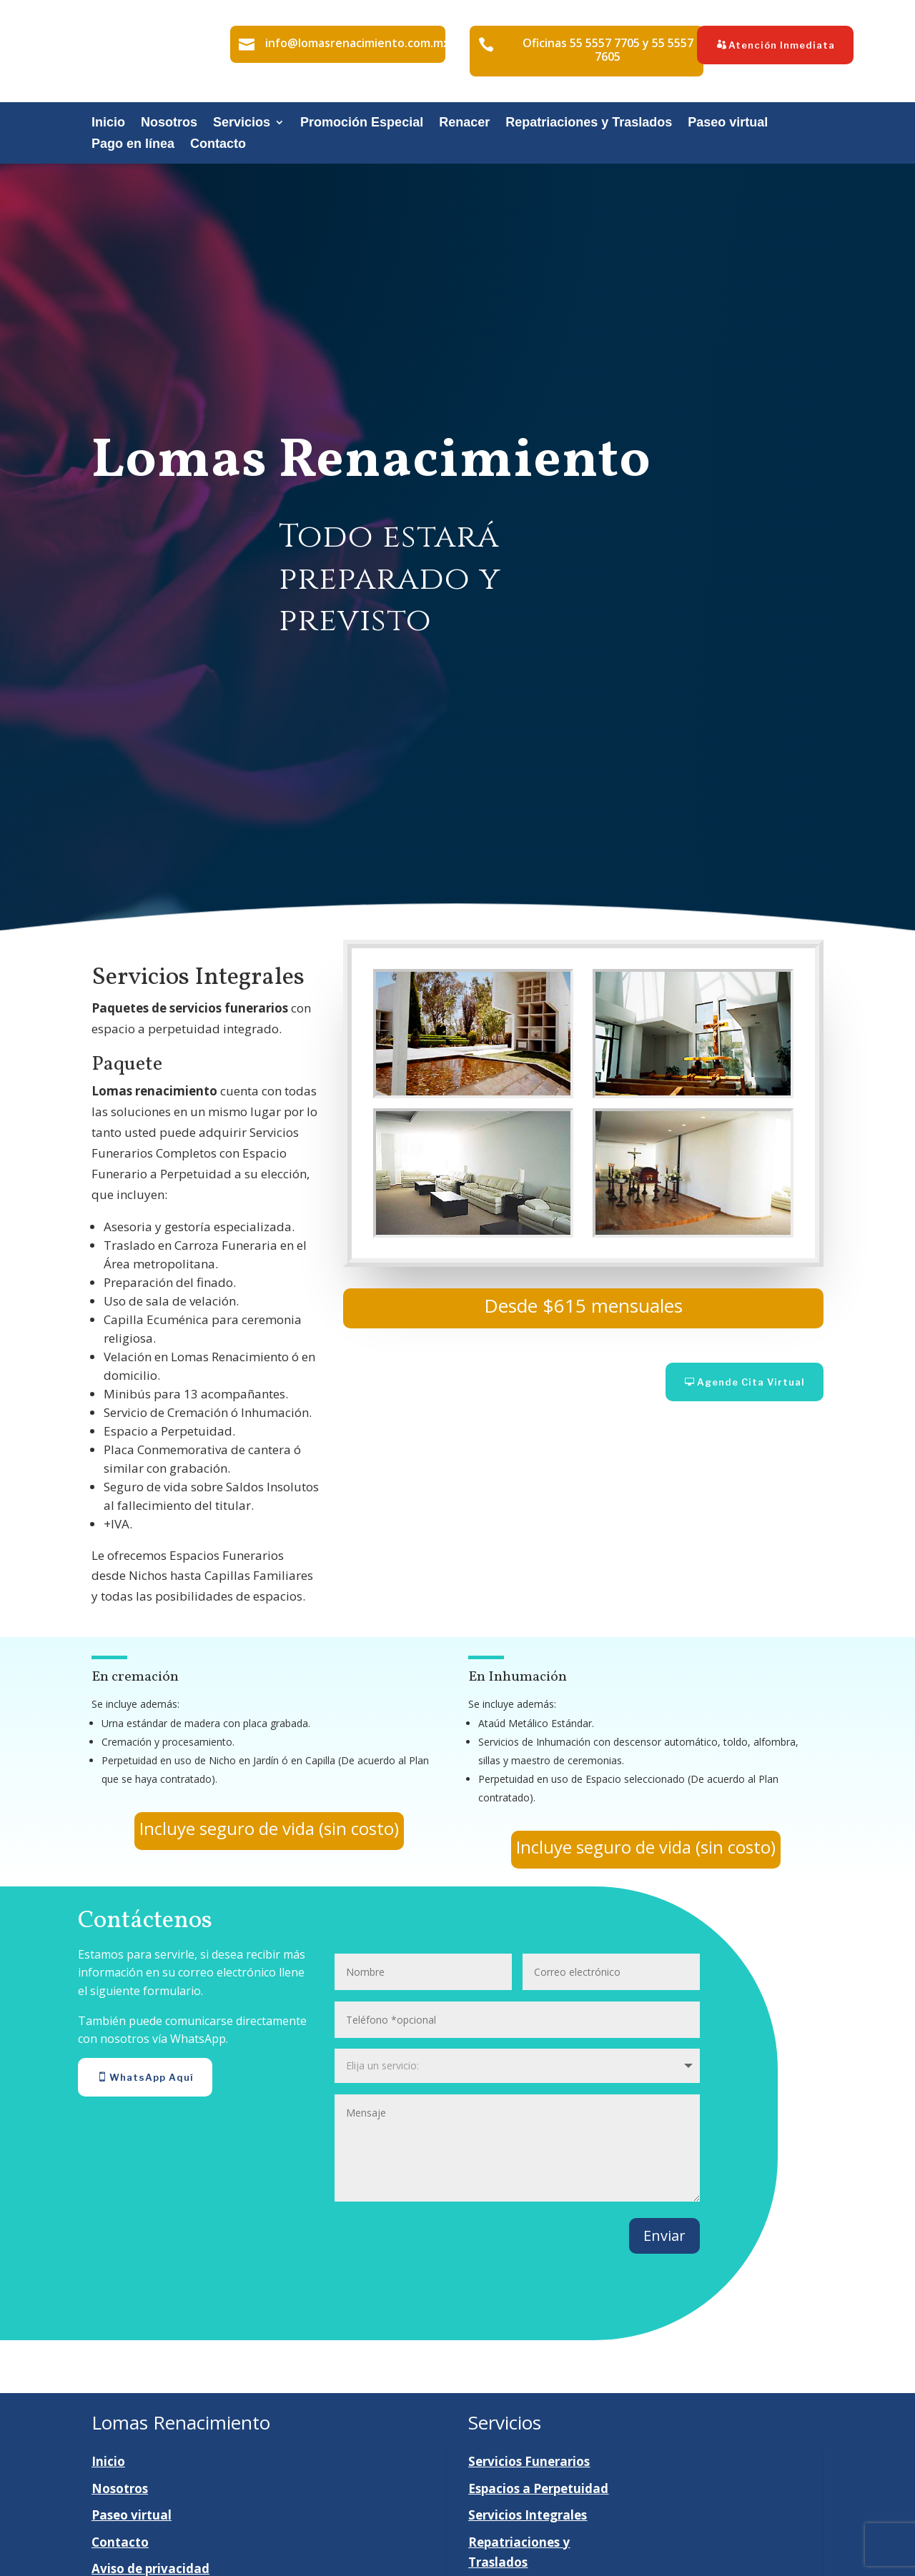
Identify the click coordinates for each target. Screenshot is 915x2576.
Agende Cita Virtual (751, 1382)
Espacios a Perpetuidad (538, 2488)
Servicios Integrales (527, 2515)
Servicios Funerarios (529, 2461)
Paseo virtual (728, 123)
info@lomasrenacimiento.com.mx (357, 43)
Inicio (108, 123)
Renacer (464, 123)
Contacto (218, 145)
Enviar (664, 2235)
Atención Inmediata (781, 45)
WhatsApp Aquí (151, 2077)
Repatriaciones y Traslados (588, 123)
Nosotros (169, 123)
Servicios (241, 123)
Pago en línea (133, 145)
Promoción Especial (361, 123)
